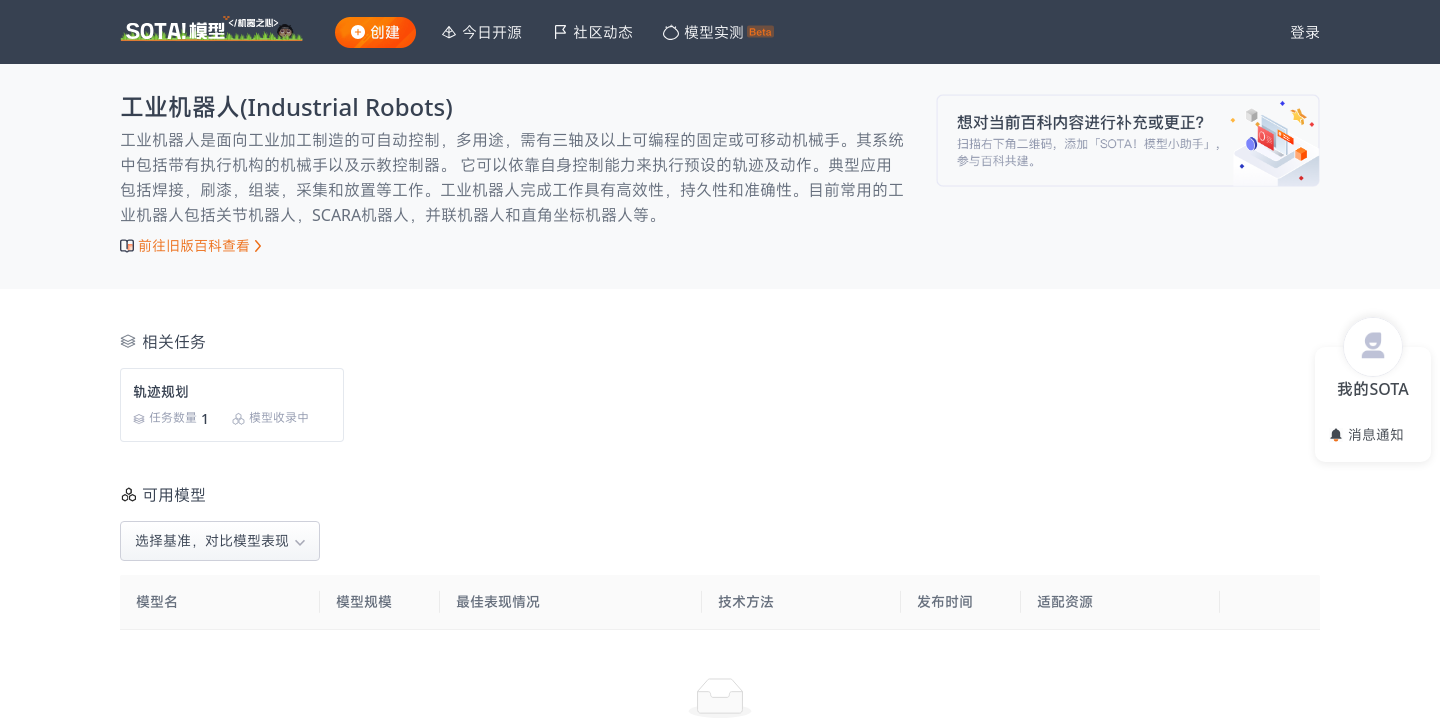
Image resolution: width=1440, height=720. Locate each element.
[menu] (846, 32)
